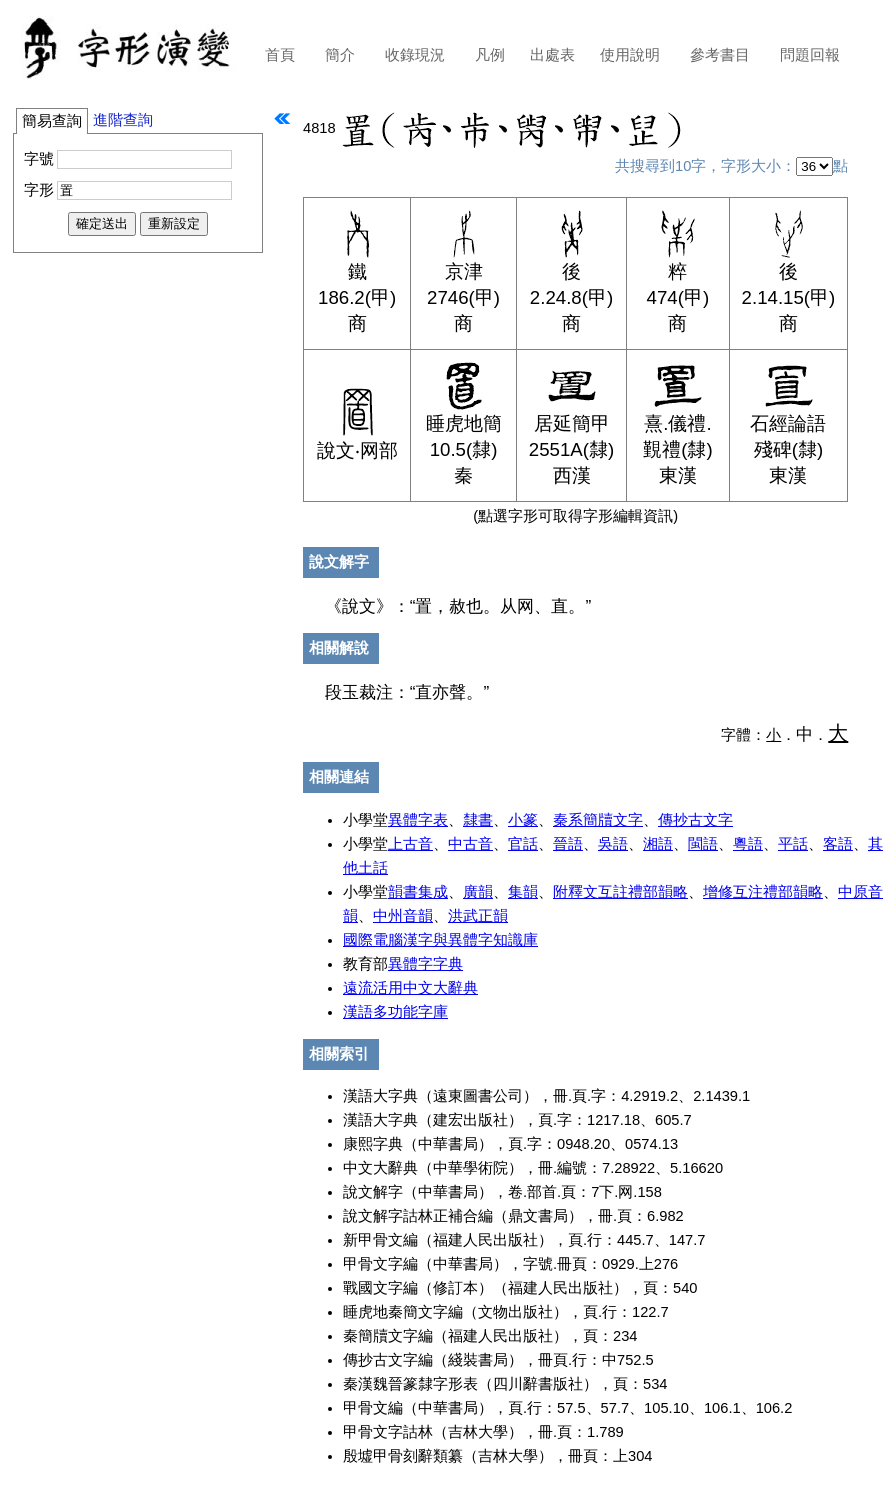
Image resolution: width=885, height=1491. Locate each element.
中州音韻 (403, 916)
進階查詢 (123, 120)
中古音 (470, 844)
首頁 (280, 55)
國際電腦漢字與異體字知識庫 (440, 940)
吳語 (613, 844)
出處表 (552, 55)
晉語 (568, 844)
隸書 (478, 820)
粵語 (748, 844)
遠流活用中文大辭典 (410, 988)
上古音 (410, 844)
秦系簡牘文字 (598, 820)
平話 (793, 844)
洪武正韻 (478, 916)
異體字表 (418, 820)
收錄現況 (415, 55)
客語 (838, 844)
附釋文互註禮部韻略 (620, 892)
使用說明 (630, 55)
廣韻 (478, 892)
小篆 (523, 820)
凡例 (490, 55)
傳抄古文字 (695, 820)
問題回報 (810, 55)
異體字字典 (425, 964)
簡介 (340, 55)
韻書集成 (418, 892)
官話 (523, 844)
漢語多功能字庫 (395, 1012)
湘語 (658, 844)
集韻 (523, 892)
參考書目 (720, 55)
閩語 (703, 844)
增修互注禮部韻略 (763, 892)
